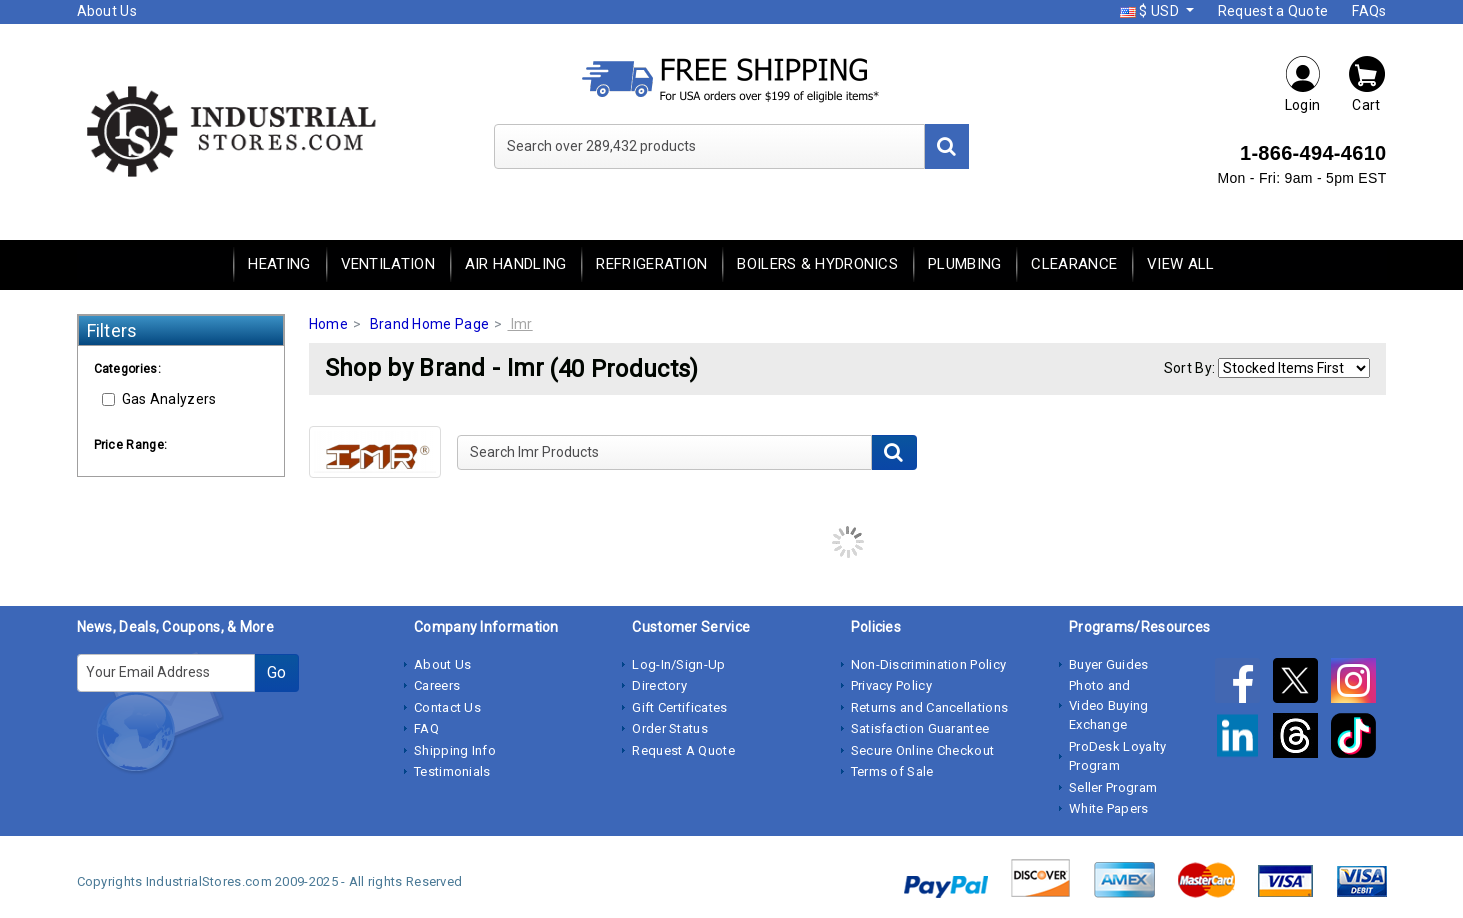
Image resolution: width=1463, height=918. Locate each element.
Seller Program (1113, 787)
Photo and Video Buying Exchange (1109, 705)
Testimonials (452, 771)
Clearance (1074, 264)
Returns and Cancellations (930, 707)
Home (328, 324)
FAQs (1369, 11)
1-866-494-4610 (1313, 153)
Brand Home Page (430, 324)
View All (1180, 264)
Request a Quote (1273, 11)
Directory (659, 685)
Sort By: (1189, 368)
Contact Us (447, 707)
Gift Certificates (679, 707)
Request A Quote (683, 750)
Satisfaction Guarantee (920, 728)
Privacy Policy (891, 685)
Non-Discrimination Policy (929, 664)
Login (1303, 83)
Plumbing (964, 264)
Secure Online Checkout (923, 750)
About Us (107, 11)
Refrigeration (651, 264)
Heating (279, 264)
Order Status (670, 728)
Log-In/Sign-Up (678, 664)
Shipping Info (455, 750)
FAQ (426, 728)
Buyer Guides (1109, 664)
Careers (437, 685)
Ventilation (388, 264)
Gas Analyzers (159, 399)
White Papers (1109, 808)
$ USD (1151, 11)
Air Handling (516, 264)
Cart (1367, 83)
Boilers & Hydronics (817, 264)
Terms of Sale (892, 771)
